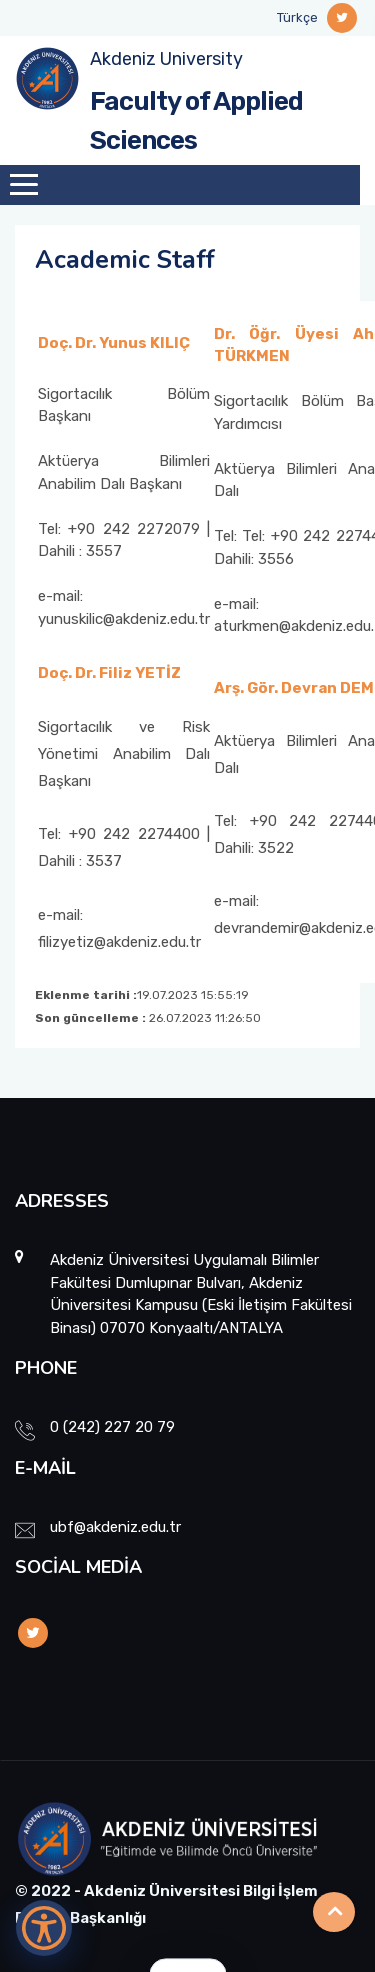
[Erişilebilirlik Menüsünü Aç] (44, 1928)
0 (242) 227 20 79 (112, 1427)
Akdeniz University (166, 59)
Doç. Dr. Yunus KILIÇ (114, 343)
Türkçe (297, 17)
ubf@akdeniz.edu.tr (115, 1527)
